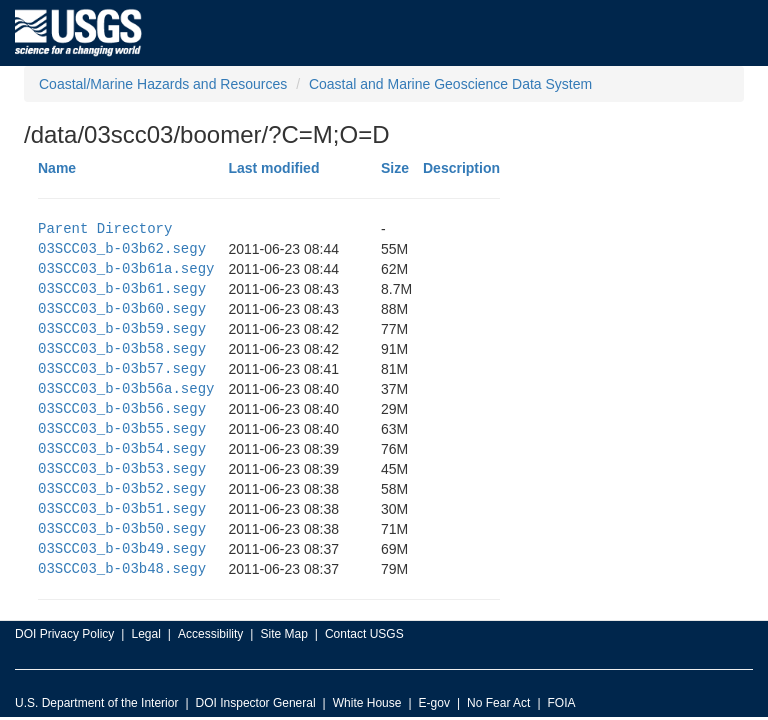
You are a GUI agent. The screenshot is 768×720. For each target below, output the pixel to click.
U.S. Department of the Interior (96, 703)
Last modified (273, 168)
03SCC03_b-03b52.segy (122, 488)
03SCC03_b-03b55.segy (122, 428)
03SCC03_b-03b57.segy (122, 368)
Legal (145, 634)
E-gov (434, 703)
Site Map (283, 634)
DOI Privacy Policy (64, 634)
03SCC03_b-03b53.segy (122, 468)
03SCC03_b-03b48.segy (122, 568)
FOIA (562, 703)
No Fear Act (498, 703)
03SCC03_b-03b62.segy (122, 248)
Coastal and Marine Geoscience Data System (450, 84)
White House (367, 703)
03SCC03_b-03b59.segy (122, 328)
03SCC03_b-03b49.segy (122, 548)
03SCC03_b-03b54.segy (122, 448)
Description (461, 168)
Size (395, 168)
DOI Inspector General (256, 703)
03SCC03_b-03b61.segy (122, 288)
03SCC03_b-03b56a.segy (126, 388)
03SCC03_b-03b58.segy (122, 348)
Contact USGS (364, 634)
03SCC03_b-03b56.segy (122, 408)
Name (57, 168)
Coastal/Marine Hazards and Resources (163, 84)
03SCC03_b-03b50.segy (122, 528)
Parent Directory (105, 228)
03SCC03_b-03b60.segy (122, 308)
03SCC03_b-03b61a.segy (126, 268)
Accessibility (210, 634)
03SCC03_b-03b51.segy (122, 508)
